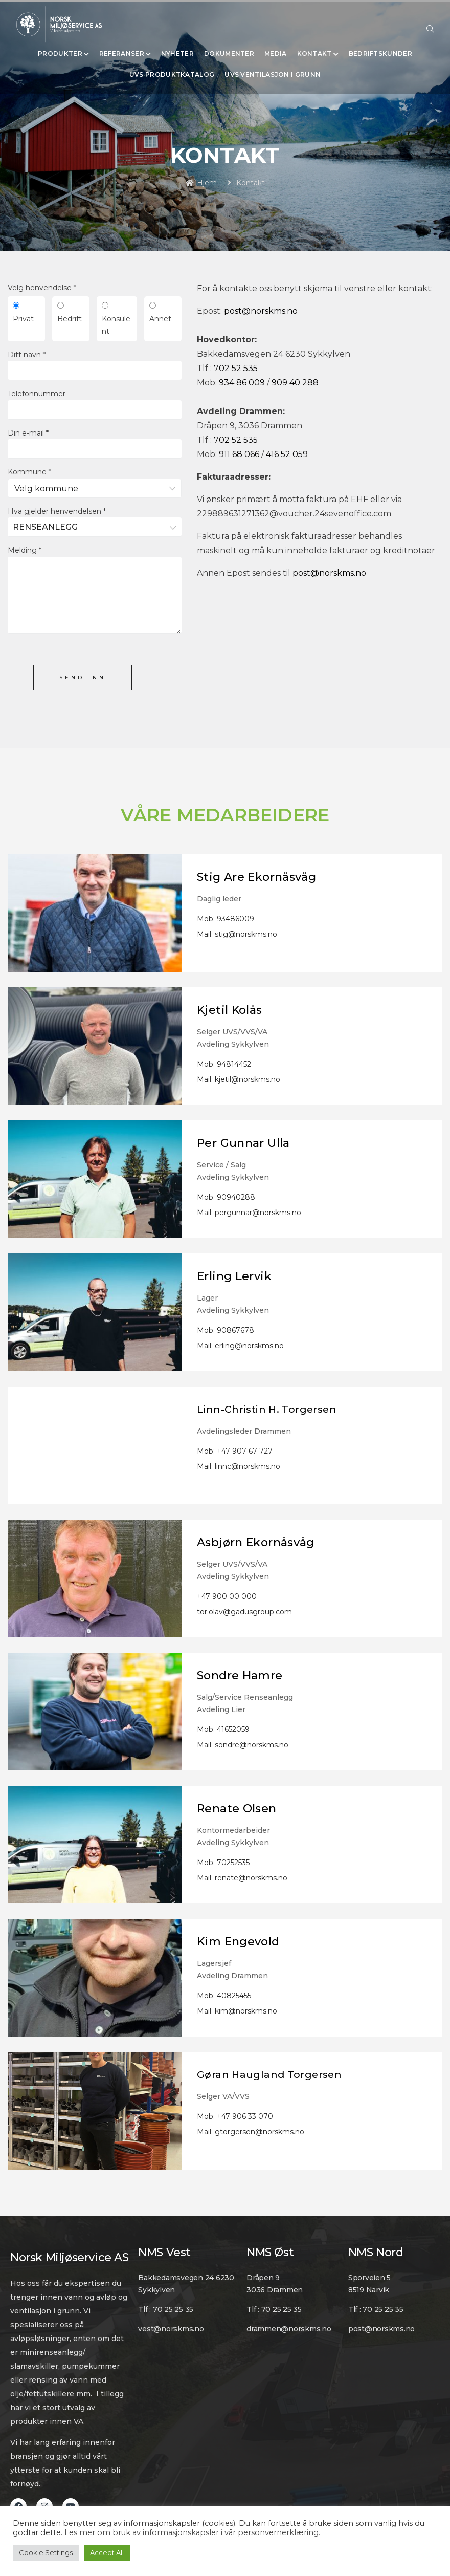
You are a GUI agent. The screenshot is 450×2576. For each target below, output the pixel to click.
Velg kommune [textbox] (46, 488)
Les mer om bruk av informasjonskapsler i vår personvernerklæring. (192, 2532)
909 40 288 (295, 382)
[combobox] (95, 488)
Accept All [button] (107, 2552)
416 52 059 (287, 454)
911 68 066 (239, 454)
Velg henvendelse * (42, 287)
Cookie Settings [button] (46, 2552)
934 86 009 (242, 382)
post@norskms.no (261, 311)
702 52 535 (236, 368)
